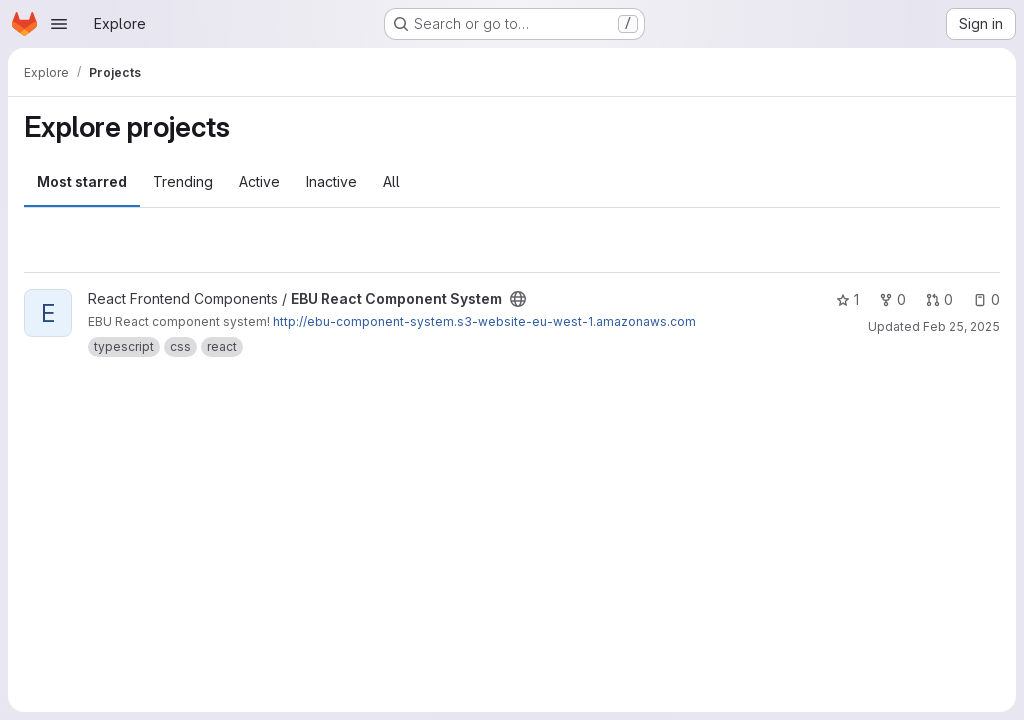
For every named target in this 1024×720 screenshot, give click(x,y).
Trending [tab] (183, 181)
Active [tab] (259, 181)
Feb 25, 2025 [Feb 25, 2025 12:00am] (961, 326)
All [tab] (391, 181)
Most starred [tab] (82, 181)
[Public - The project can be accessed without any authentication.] (518, 299)
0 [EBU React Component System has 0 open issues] (986, 299)
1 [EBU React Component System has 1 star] (847, 299)
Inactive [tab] (331, 181)
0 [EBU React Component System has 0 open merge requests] (939, 299)
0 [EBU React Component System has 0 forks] (892, 299)
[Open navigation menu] (59, 24)
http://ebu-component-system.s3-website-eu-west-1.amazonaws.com (484, 321)
